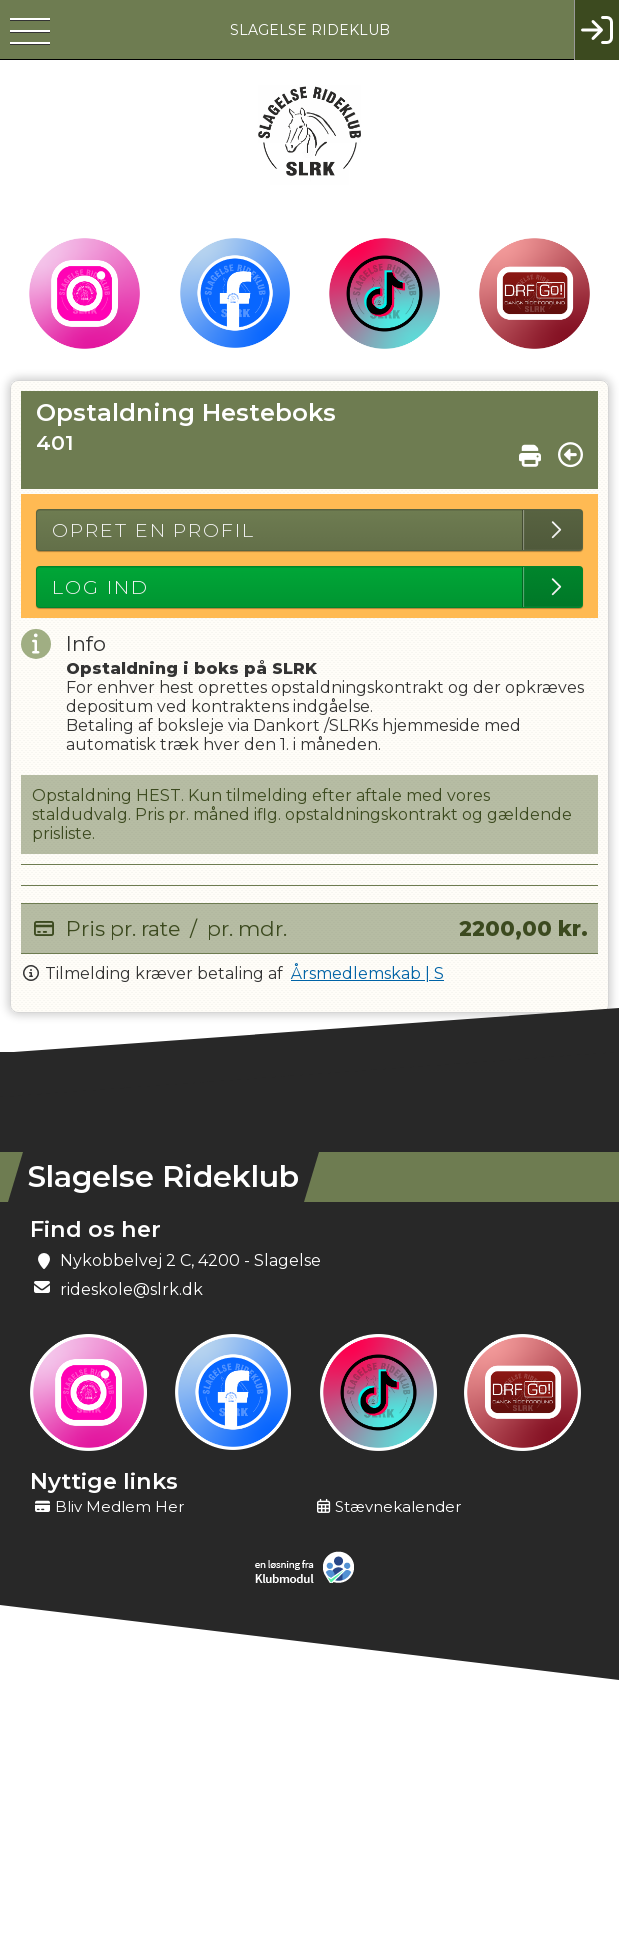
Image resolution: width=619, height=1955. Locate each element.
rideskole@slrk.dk (131, 1289)
